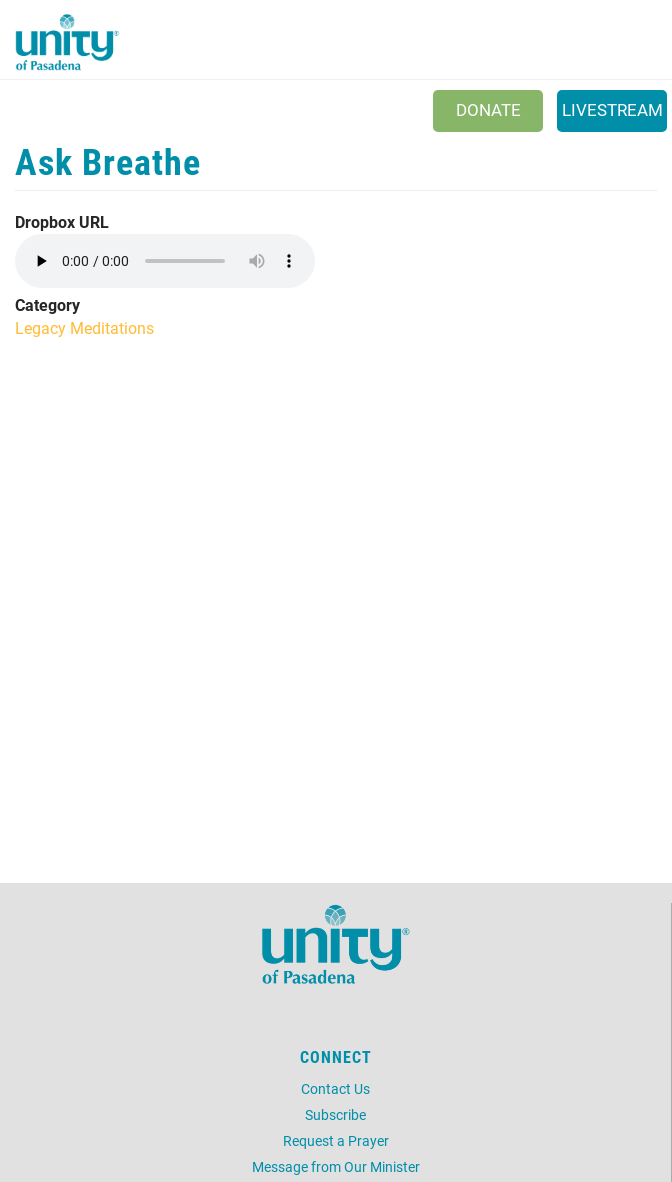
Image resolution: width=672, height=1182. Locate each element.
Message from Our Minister (336, 1166)
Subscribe (335, 1114)
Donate (488, 109)
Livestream (612, 109)
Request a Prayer (336, 1140)
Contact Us (335, 1088)
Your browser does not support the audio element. (165, 261)
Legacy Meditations (84, 327)
